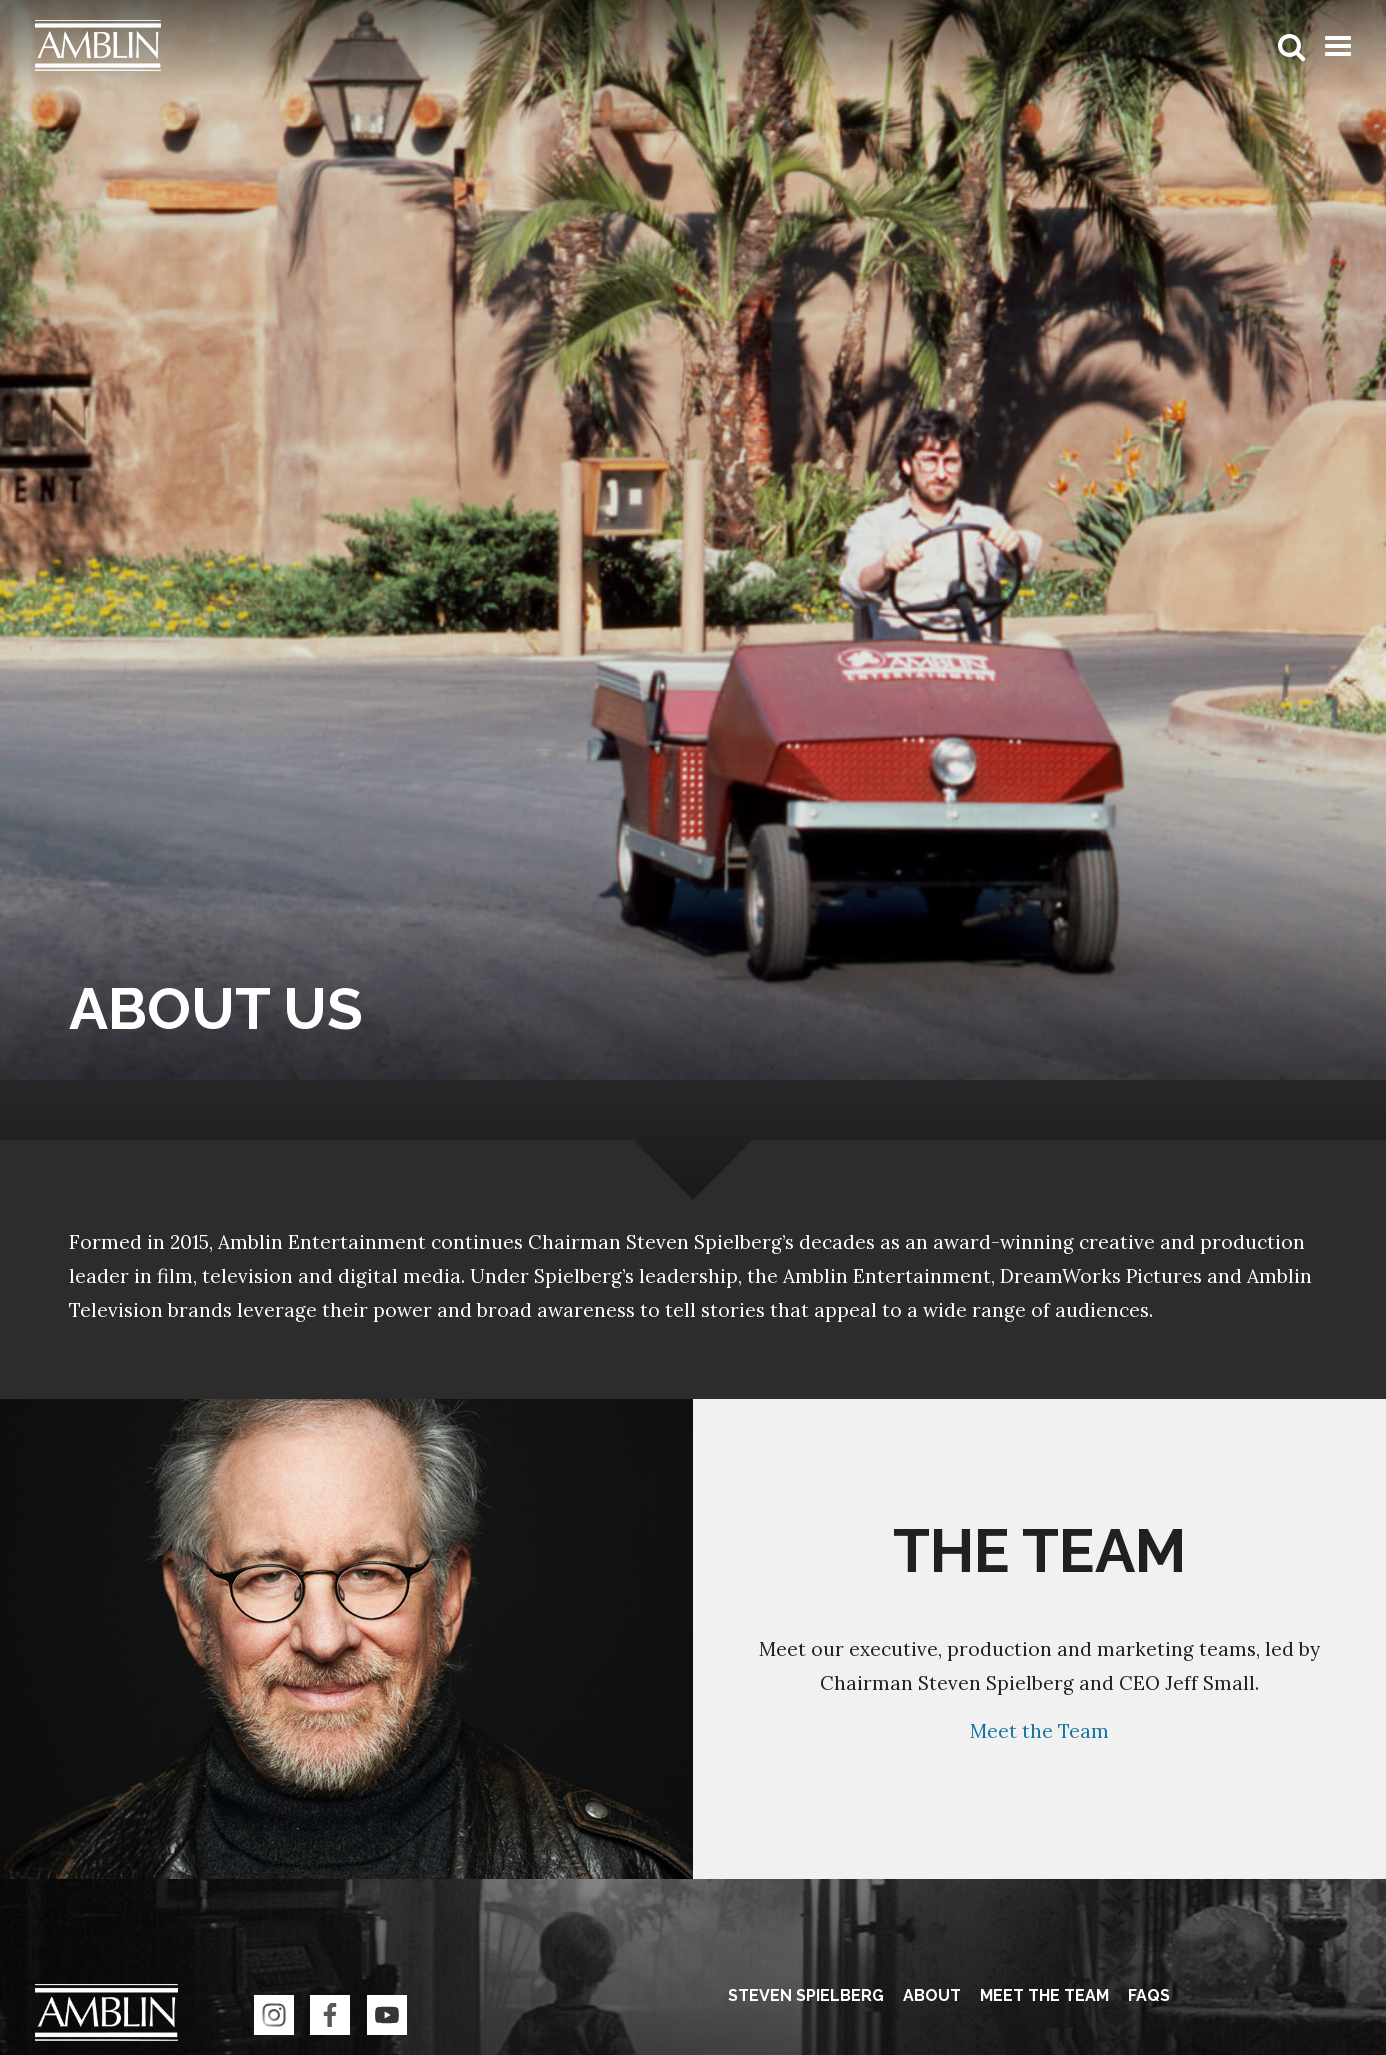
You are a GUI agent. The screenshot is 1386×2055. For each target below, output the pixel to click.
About (932, 1995)
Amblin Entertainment (106, 2018)
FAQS (1149, 1995)
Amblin (98, 45)
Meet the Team (1039, 1731)
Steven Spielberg (806, 1995)
